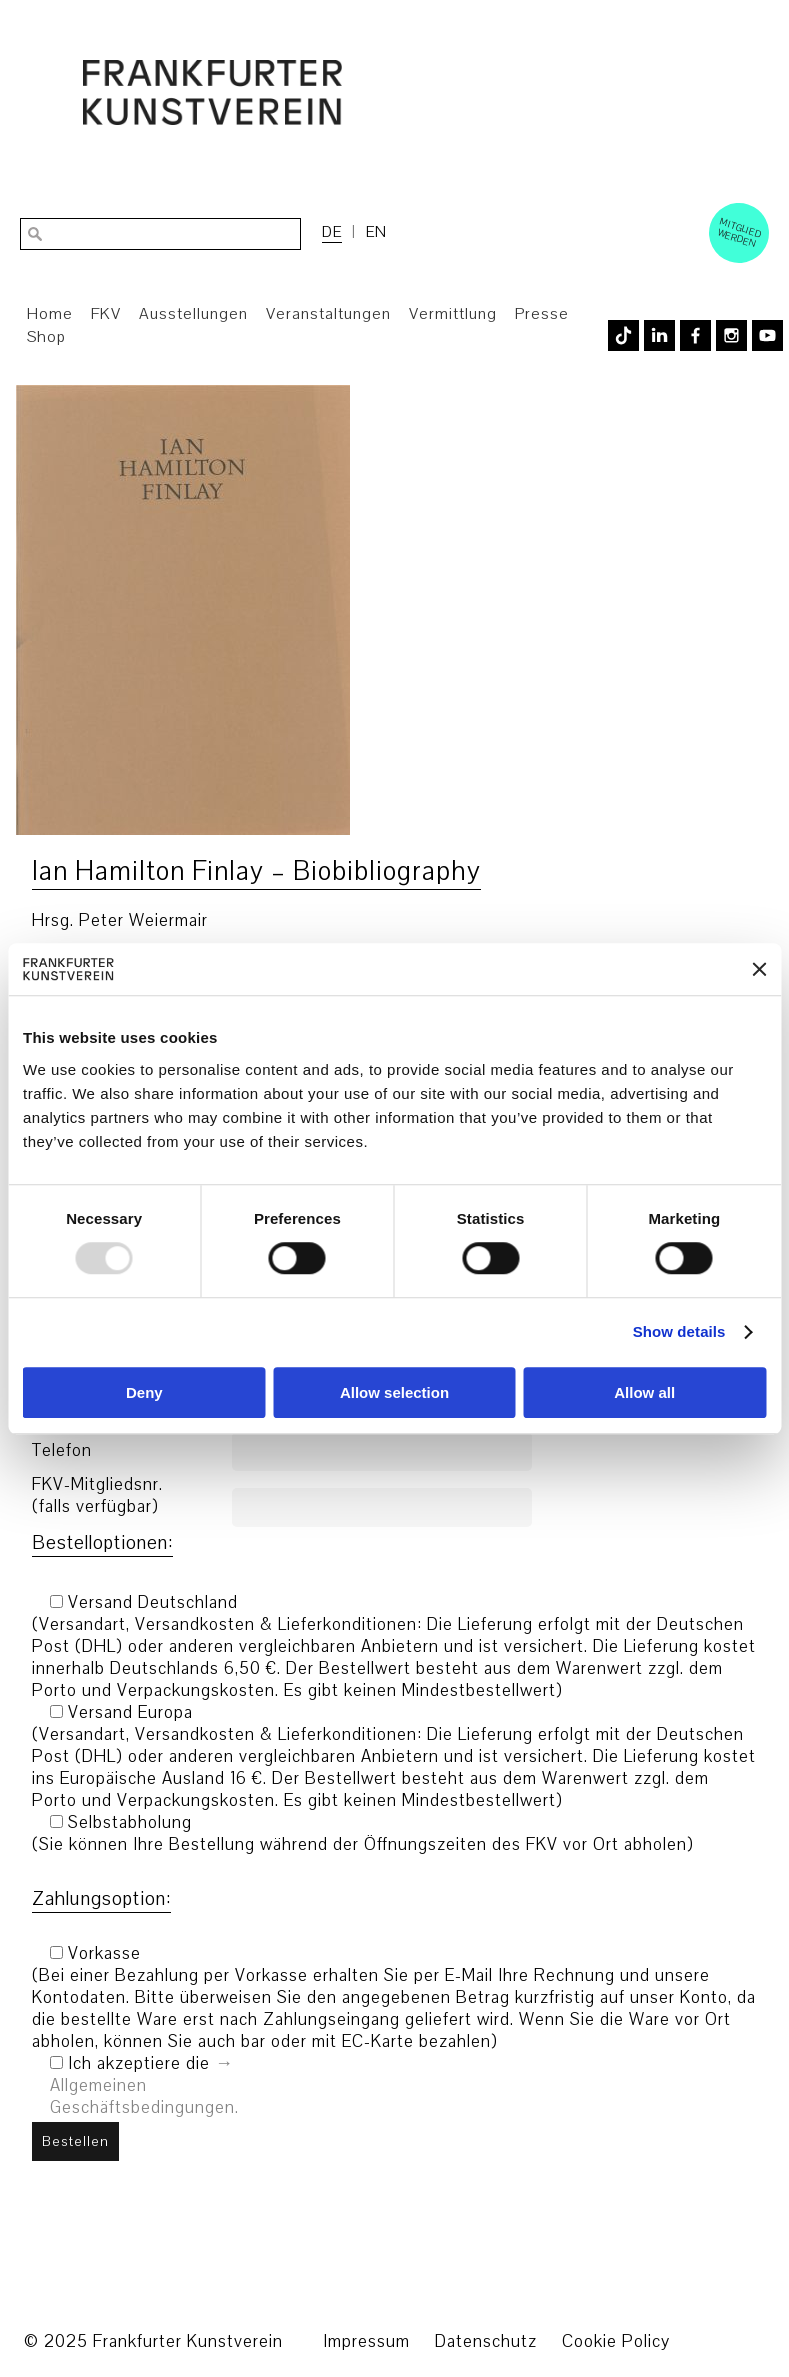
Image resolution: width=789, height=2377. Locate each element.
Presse (542, 314)
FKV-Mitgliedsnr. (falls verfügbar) (97, 1496)
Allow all (644, 1392)
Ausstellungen (193, 314)
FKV (106, 314)
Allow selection (394, 1392)
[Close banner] (759, 969)
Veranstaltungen (328, 314)
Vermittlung (453, 314)
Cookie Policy (616, 2341)
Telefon (62, 1451)
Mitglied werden (740, 232)
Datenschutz (486, 2341)
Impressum (366, 2341)
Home (50, 314)
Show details (679, 1332)
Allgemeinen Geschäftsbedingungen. (144, 2096)
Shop (46, 337)
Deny (144, 1392)
